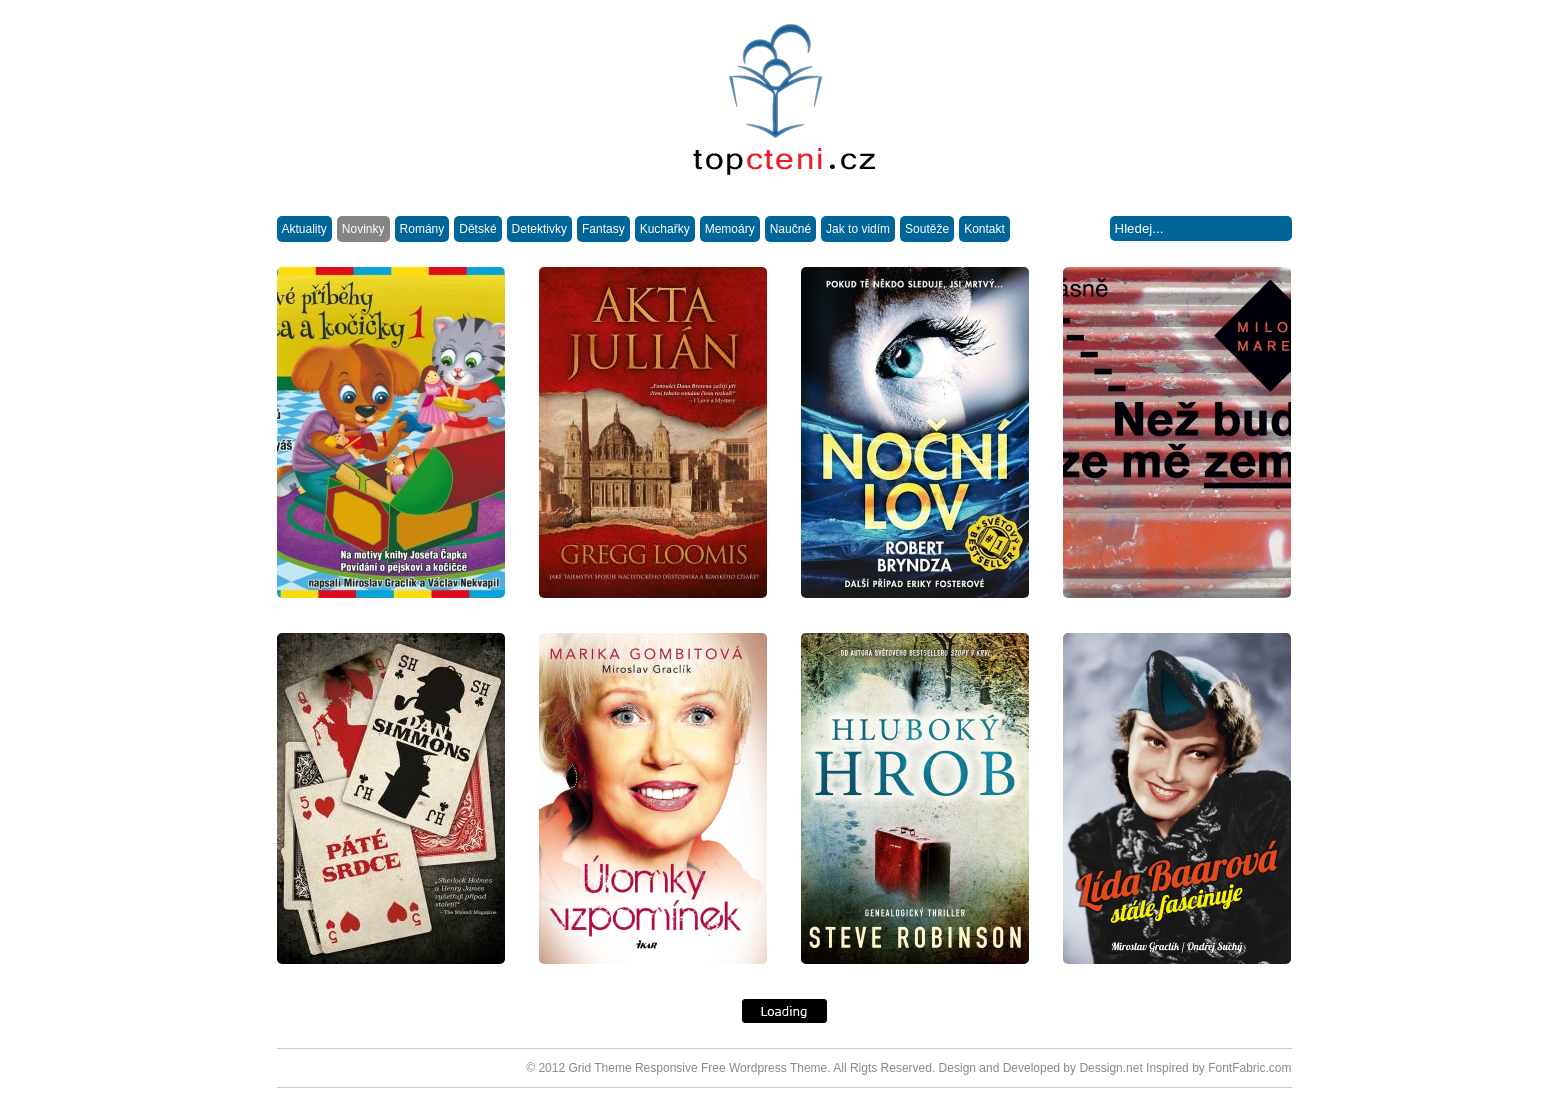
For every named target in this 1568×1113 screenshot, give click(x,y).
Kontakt (984, 229)
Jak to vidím (858, 229)
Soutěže (927, 229)
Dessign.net (1110, 1068)
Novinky (363, 229)
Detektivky (539, 229)
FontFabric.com (1249, 1068)
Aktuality (304, 229)
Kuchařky (665, 229)
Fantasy (603, 229)
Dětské (477, 229)
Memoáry (730, 229)
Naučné (790, 229)
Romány (422, 229)
